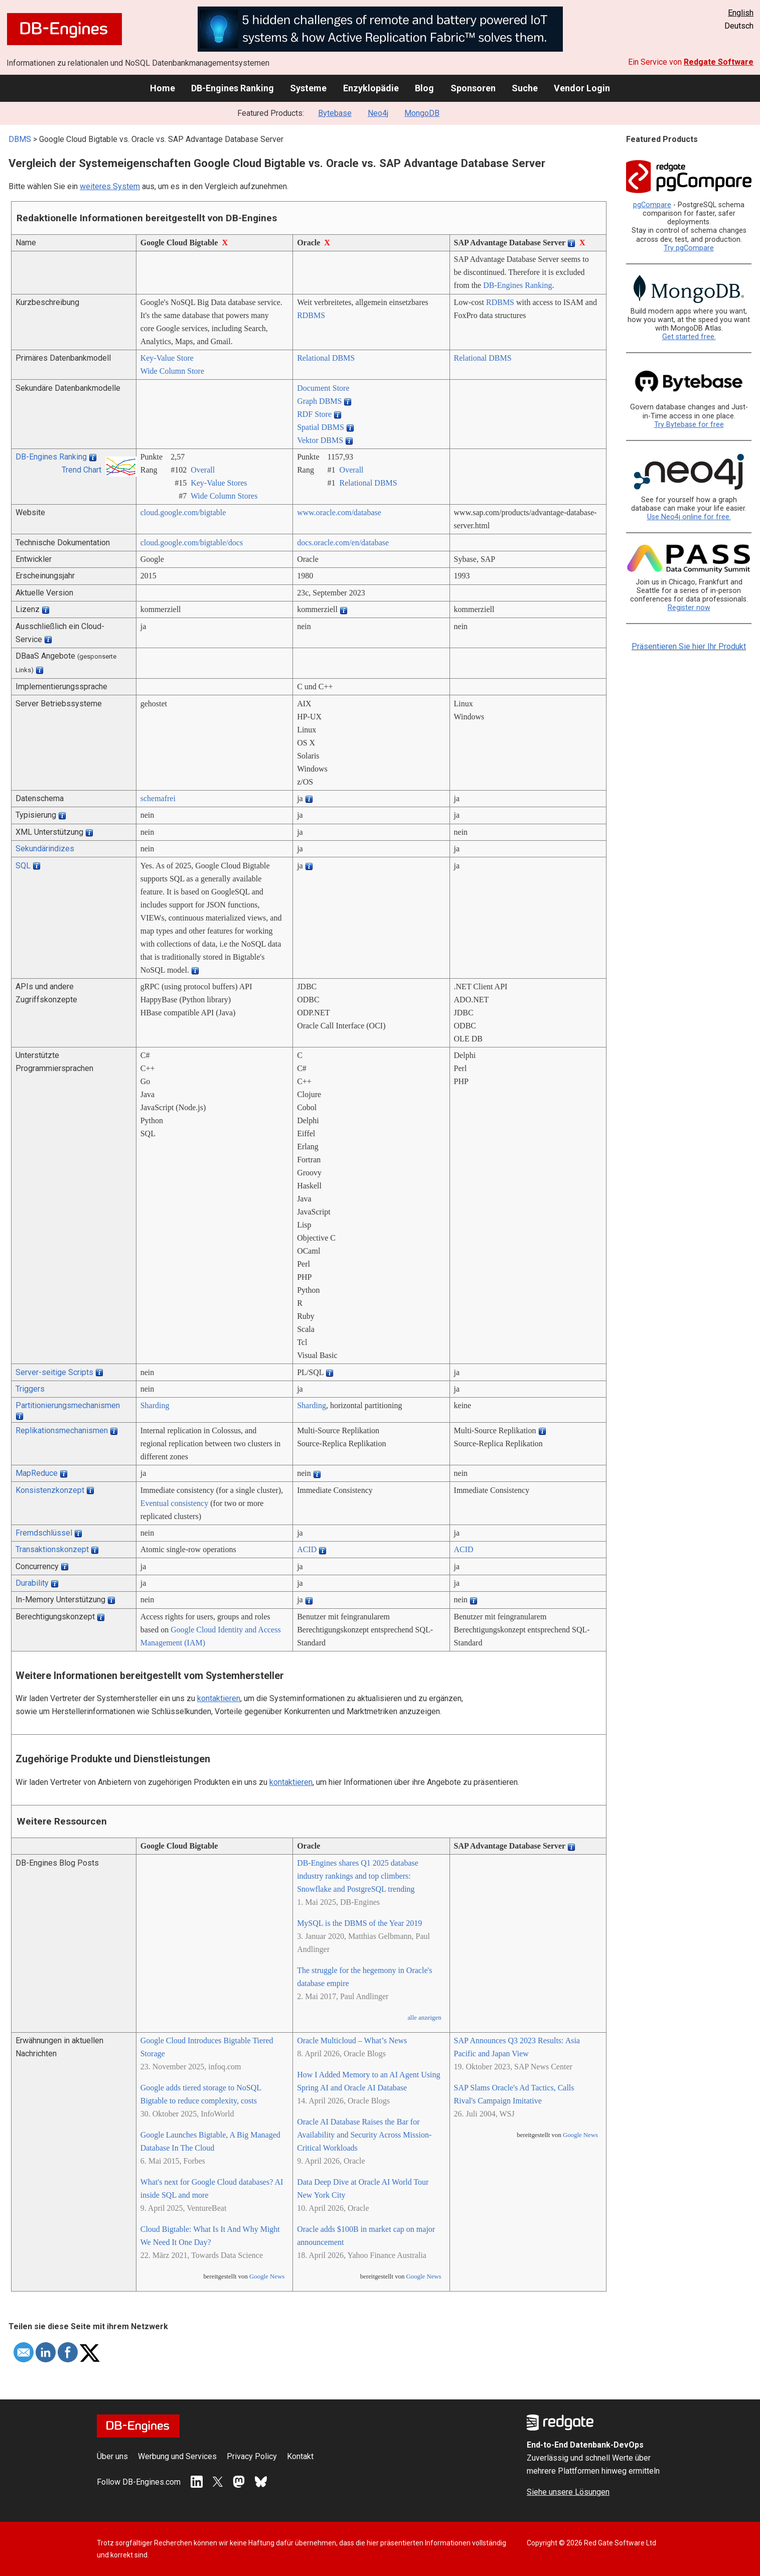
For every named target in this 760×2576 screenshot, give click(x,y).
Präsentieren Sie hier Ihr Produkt (689, 646)
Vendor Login (582, 88)
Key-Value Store (167, 358)
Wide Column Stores (224, 496)
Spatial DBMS (320, 427)
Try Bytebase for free (689, 424)
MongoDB (421, 113)
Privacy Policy (252, 2456)
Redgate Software (718, 62)
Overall (203, 470)
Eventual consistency (174, 1503)
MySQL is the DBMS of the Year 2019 (359, 1923)
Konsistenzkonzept (50, 1490)
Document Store (323, 388)
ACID (307, 1549)
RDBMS (311, 315)
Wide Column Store (172, 371)
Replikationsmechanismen (62, 1430)
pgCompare (652, 205)
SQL (23, 865)
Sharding (155, 1405)
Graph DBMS (319, 401)
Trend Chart (81, 470)
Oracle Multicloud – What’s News (352, 2040)
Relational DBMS (326, 358)
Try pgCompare (689, 248)
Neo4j (378, 113)
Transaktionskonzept (52, 1549)
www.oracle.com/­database (339, 512)
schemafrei (158, 798)
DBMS (20, 139)
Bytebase (335, 113)
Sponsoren (473, 88)
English (740, 13)
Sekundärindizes (45, 848)
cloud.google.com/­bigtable (183, 512)
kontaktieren (218, 1698)
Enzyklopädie (371, 88)
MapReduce (37, 1473)
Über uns (112, 2456)
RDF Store (314, 414)
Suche (525, 88)
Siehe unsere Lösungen (568, 2492)
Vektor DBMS (320, 440)
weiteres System (110, 186)
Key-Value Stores (219, 483)
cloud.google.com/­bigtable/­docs (191, 542)
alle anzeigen (424, 2017)
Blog (424, 88)
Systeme (308, 88)
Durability (32, 1583)
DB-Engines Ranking (232, 88)
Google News (266, 2276)
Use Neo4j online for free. (689, 517)
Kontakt (300, 2456)
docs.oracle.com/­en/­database (343, 542)
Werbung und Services (177, 2456)
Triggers (30, 1389)
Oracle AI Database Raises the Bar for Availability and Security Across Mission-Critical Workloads (364, 2134)
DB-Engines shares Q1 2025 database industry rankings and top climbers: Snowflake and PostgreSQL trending (357, 1876)
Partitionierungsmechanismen (68, 1405)
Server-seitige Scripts (54, 1372)
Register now (689, 607)
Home (162, 88)
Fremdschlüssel (44, 1533)
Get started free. (689, 337)
